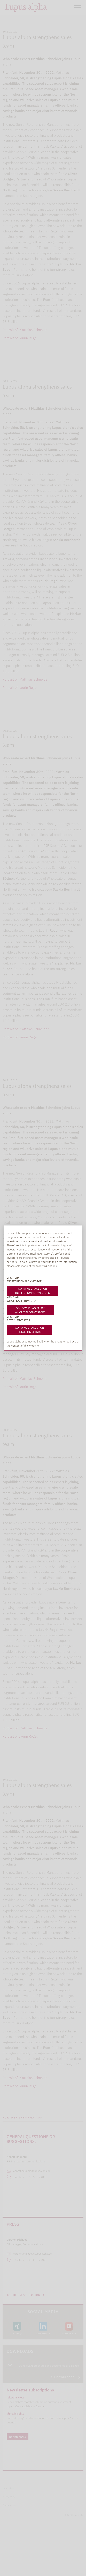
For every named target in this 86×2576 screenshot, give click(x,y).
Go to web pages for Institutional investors (32, 1290)
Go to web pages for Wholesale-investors (30, 1310)
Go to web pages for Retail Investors (29, 1329)
